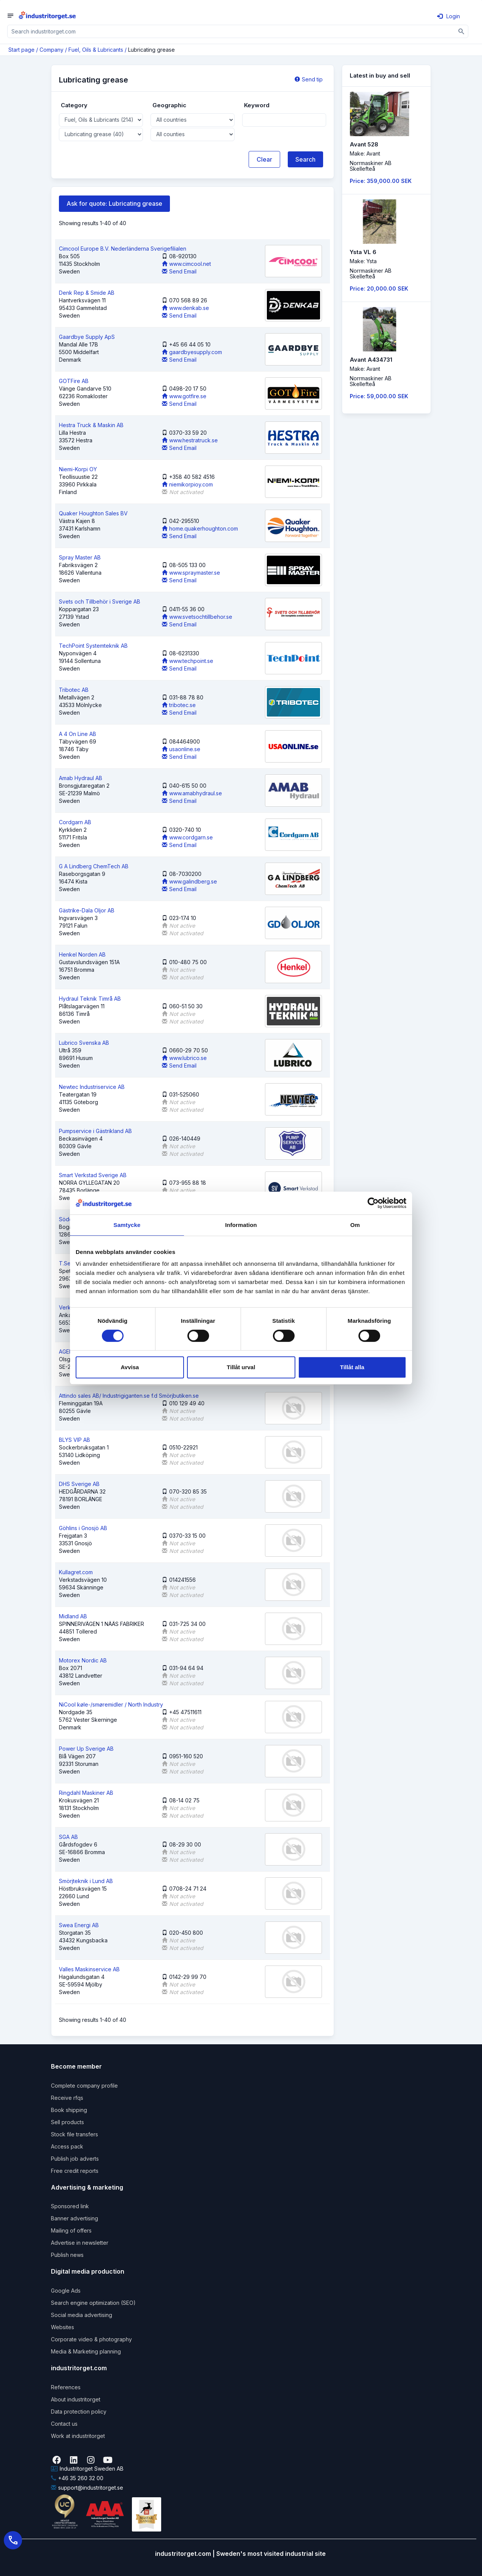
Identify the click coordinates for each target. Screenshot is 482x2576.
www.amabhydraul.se (192, 793)
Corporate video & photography (91, 2339)
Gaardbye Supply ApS (87, 337)
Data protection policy (78, 2411)
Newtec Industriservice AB (92, 1087)
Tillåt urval (241, 1367)
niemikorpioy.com (187, 484)
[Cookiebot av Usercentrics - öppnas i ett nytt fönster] (373, 1203)
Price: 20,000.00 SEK (379, 288)
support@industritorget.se (87, 2487)
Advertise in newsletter (79, 2242)
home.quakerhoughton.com (200, 528)
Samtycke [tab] (127, 1225)
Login (448, 16)
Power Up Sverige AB (86, 1748)
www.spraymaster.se (191, 572)
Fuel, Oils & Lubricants (95, 49)
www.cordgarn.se (187, 837)
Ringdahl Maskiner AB (86, 1792)
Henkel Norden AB (82, 954)
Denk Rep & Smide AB (86, 292)
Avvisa (130, 1367)
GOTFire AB (74, 381)
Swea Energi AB (79, 1925)
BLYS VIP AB (74, 1440)
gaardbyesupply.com (192, 352)
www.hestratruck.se (190, 440)
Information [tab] (241, 1225)
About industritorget (75, 2399)
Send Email (179, 271)
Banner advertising (74, 2218)
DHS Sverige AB (79, 1484)
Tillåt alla (352, 1367)
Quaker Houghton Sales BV (93, 513)
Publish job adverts (75, 2158)
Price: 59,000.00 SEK (379, 396)
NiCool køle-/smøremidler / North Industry (111, 1704)
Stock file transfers (74, 2134)
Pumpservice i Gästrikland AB (95, 1131)
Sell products (67, 2122)
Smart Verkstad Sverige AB (93, 1175)
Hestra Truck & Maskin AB (91, 425)
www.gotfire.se (184, 396)
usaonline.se (181, 749)
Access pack (67, 2146)
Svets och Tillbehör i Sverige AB (99, 601)
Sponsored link (70, 2206)
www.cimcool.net (186, 264)
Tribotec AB (74, 690)
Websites (62, 2327)
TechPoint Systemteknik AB (93, 645)
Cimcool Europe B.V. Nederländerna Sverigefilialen (122, 248)
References (66, 2387)
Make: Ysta (363, 261)
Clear (264, 159)
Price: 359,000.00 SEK (381, 181)
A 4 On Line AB (77, 734)
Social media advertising (81, 2315)
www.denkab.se (185, 308)
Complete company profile (84, 2085)
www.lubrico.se (184, 1058)
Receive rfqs (67, 2097)
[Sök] (461, 31)
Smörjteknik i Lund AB (86, 1881)
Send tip (309, 79)
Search (305, 159)
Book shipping (69, 2110)
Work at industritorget (78, 2436)
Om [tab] (355, 1225)
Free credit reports (74, 2171)
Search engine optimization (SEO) (93, 2302)
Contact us (64, 2423)
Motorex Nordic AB (83, 1660)
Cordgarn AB (75, 822)
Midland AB (73, 1616)
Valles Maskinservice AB (89, 1969)
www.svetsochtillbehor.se (197, 616)
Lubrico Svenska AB (84, 1042)
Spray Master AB (80, 557)
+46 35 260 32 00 (77, 2478)
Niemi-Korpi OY (78, 469)
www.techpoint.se (187, 661)
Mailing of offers (71, 2230)
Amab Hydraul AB (80, 778)
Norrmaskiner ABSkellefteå (371, 166)
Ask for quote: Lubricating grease (114, 203)
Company (51, 49)
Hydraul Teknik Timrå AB (90, 998)
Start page (21, 49)
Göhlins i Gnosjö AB (83, 1528)
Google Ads (66, 2290)
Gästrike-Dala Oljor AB (86, 910)
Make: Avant (365, 153)
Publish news (67, 2255)
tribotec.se (179, 705)
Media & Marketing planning (86, 2351)
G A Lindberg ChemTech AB (93, 866)
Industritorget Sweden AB (87, 2468)
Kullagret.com (76, 1572)
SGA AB (68, 1837)
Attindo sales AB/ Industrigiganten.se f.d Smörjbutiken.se (129, 1395)
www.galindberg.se (189, 881)
